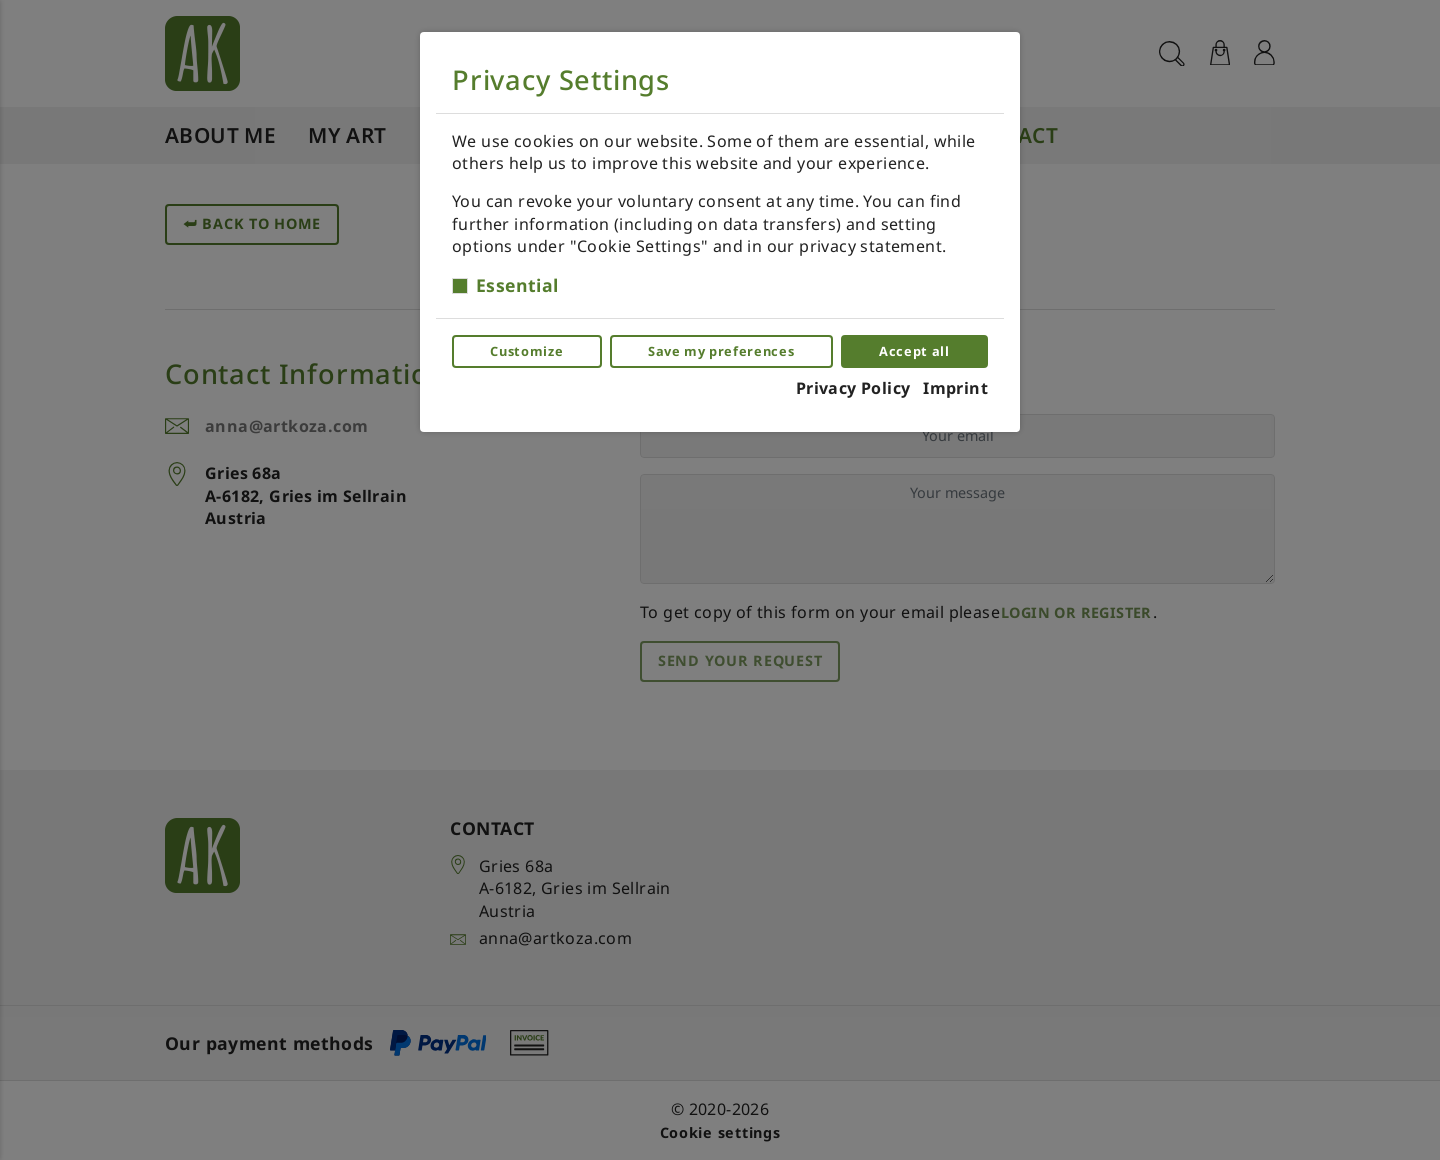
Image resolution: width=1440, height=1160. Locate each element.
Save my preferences (721, 351)
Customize (526, 351)
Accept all (914, 351)
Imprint (955, 388)
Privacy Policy (853, 388)
